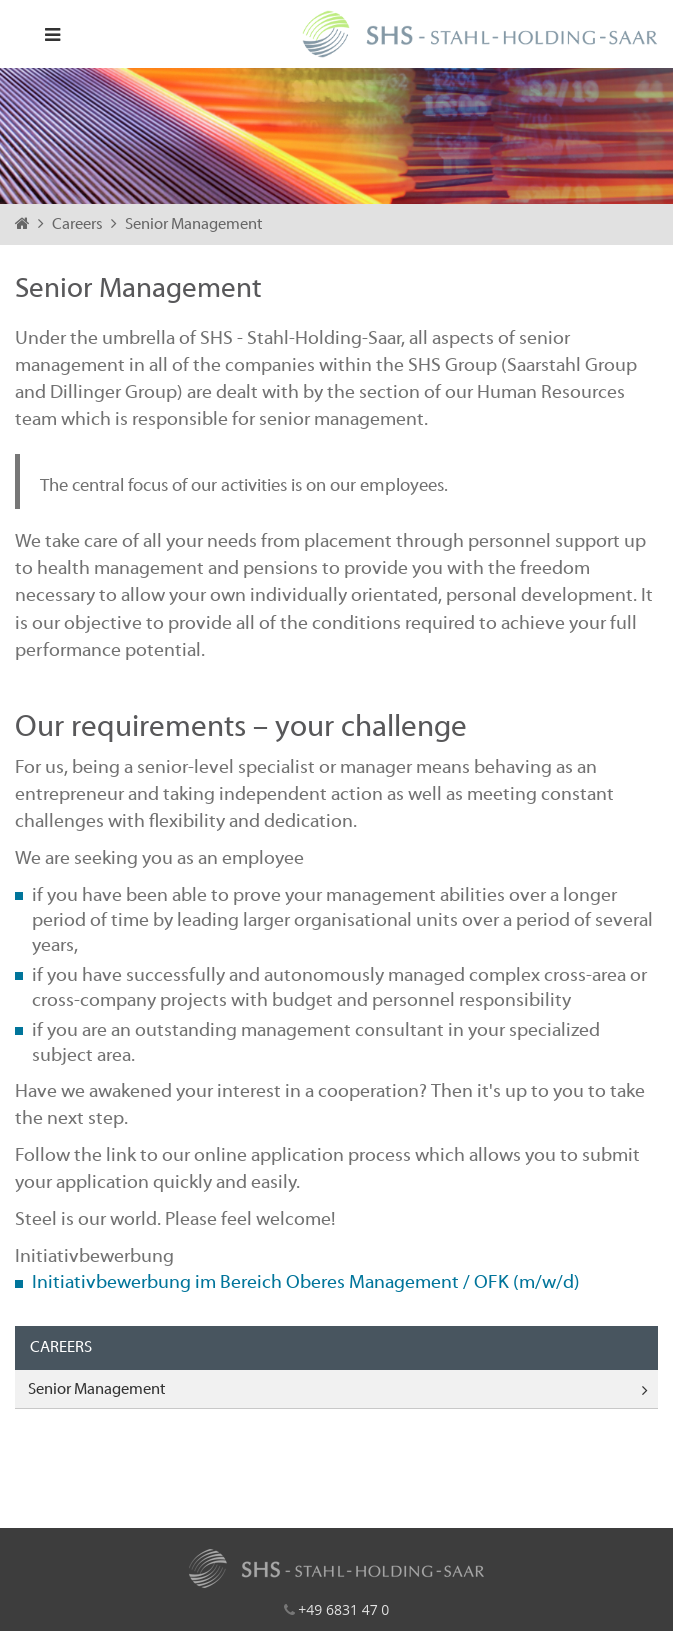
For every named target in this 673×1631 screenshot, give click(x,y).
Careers (79, 225)
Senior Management (193, 225)
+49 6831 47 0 (343, 1609)
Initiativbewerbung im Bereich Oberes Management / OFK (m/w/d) (306, 1283)
